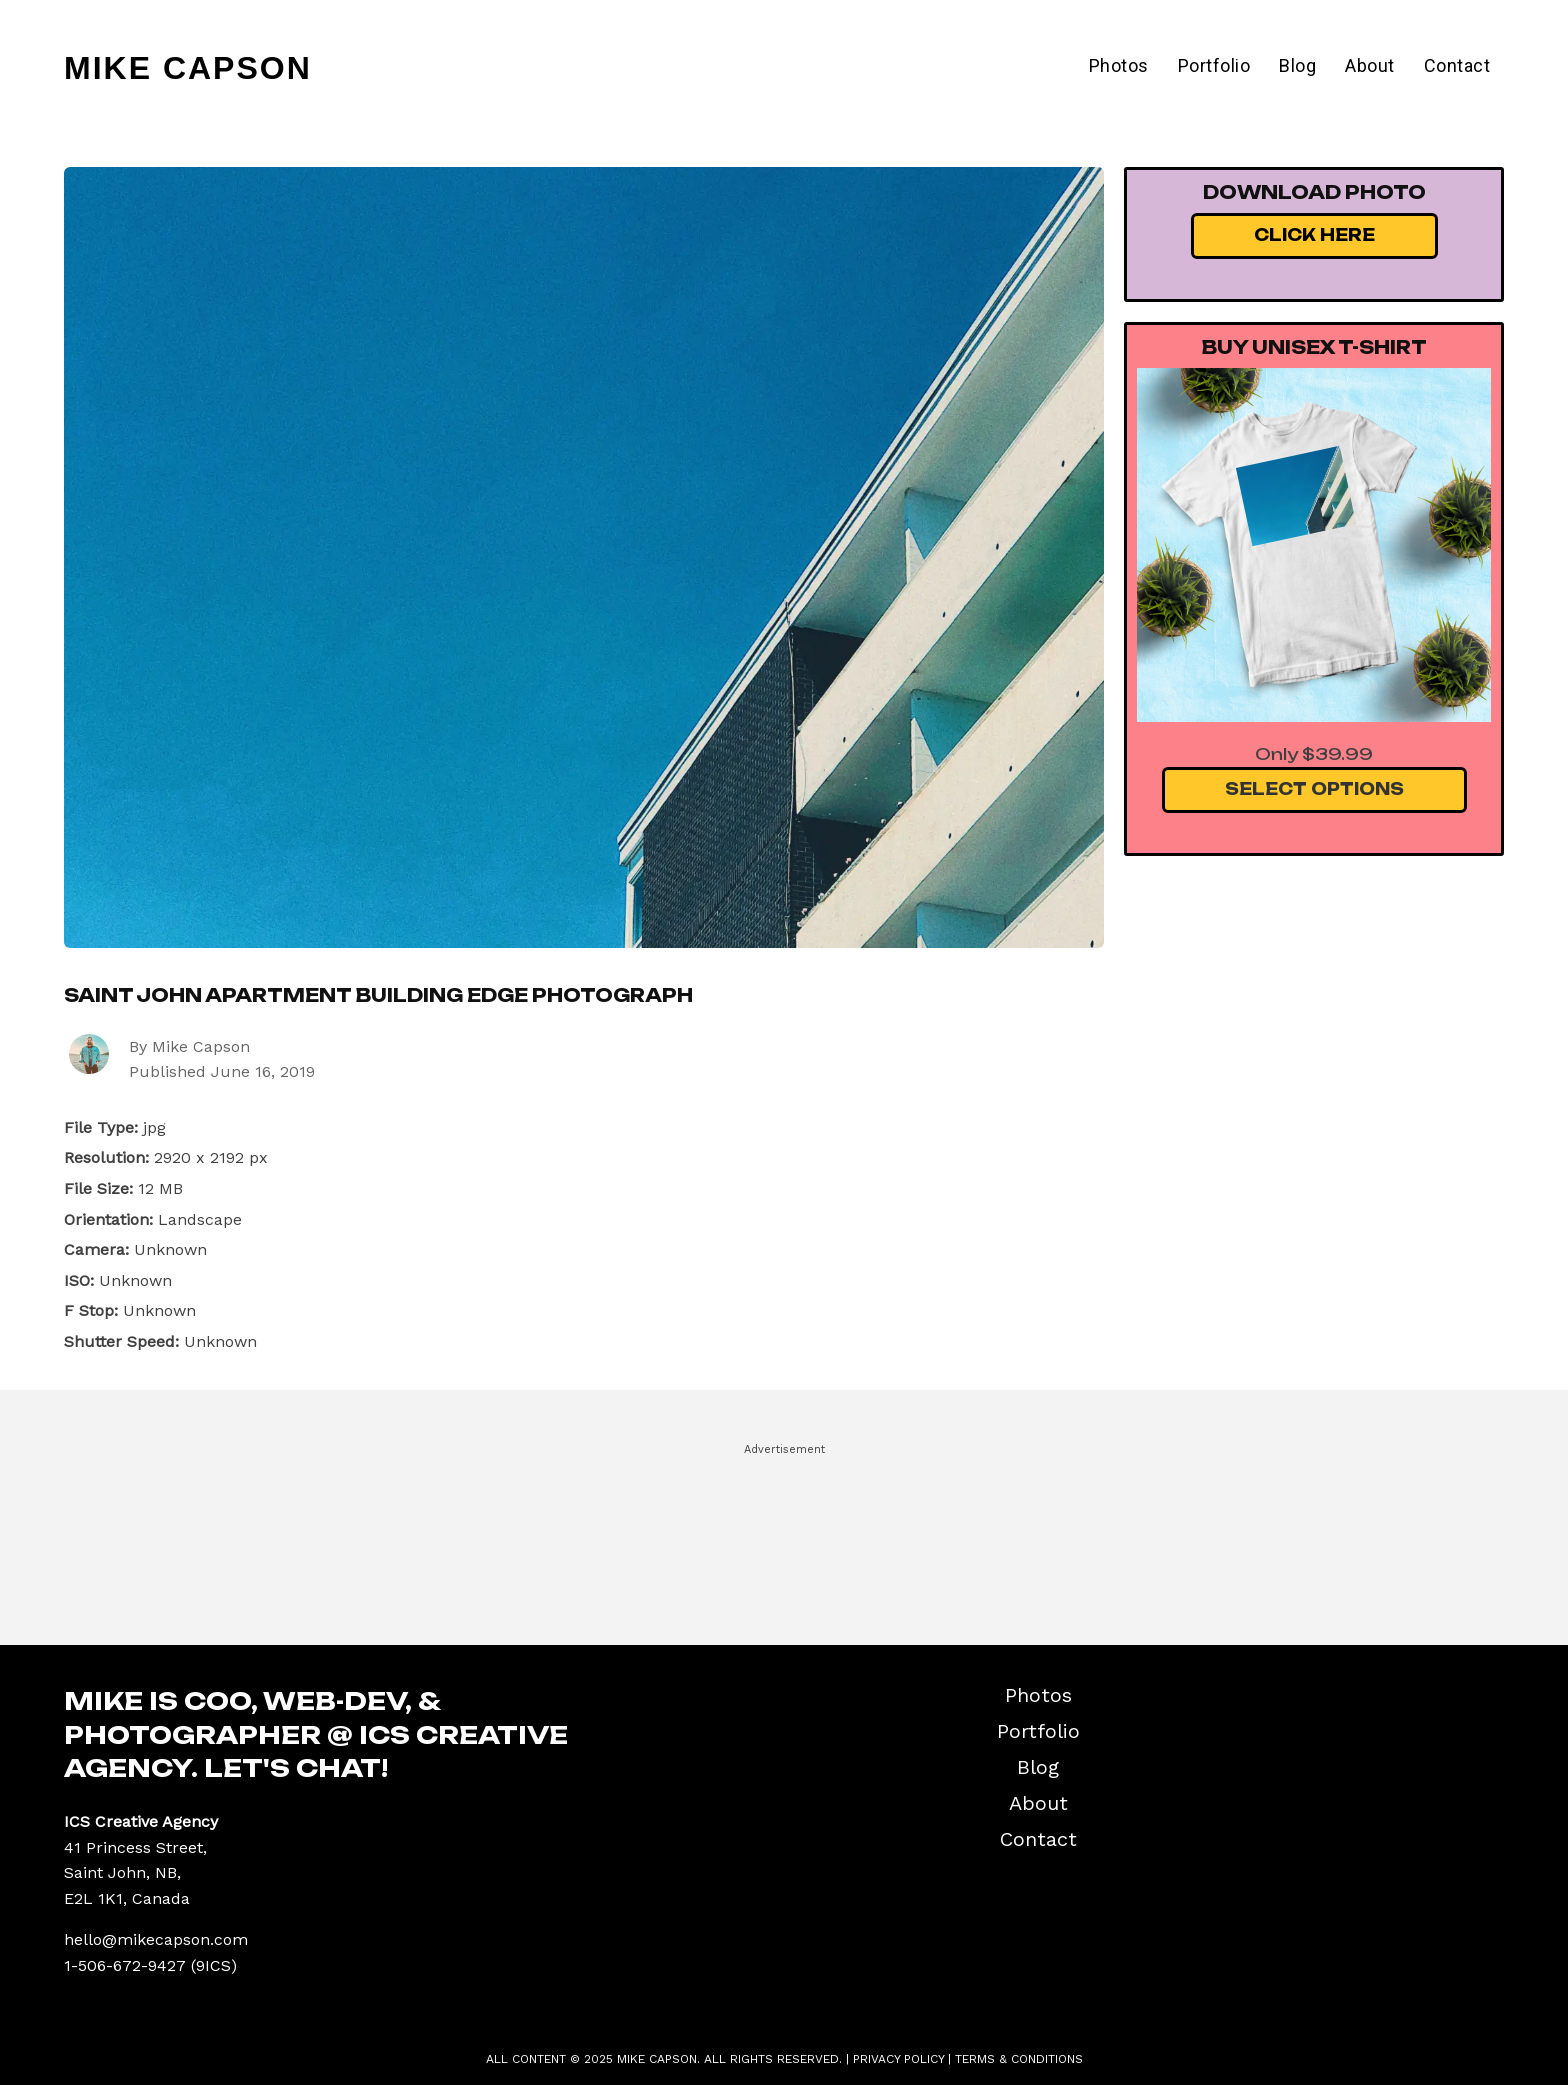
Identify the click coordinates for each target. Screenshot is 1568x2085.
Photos (1119, 65)
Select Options (1314, 789)
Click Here (1314, 235)
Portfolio (1214, 65)
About (1370, 65)
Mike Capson (188, 68)
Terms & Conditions (1019, 2059)
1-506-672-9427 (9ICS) (150, 1965)
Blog (1297, 65)
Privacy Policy (898, 2059)
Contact (1457, 65)
